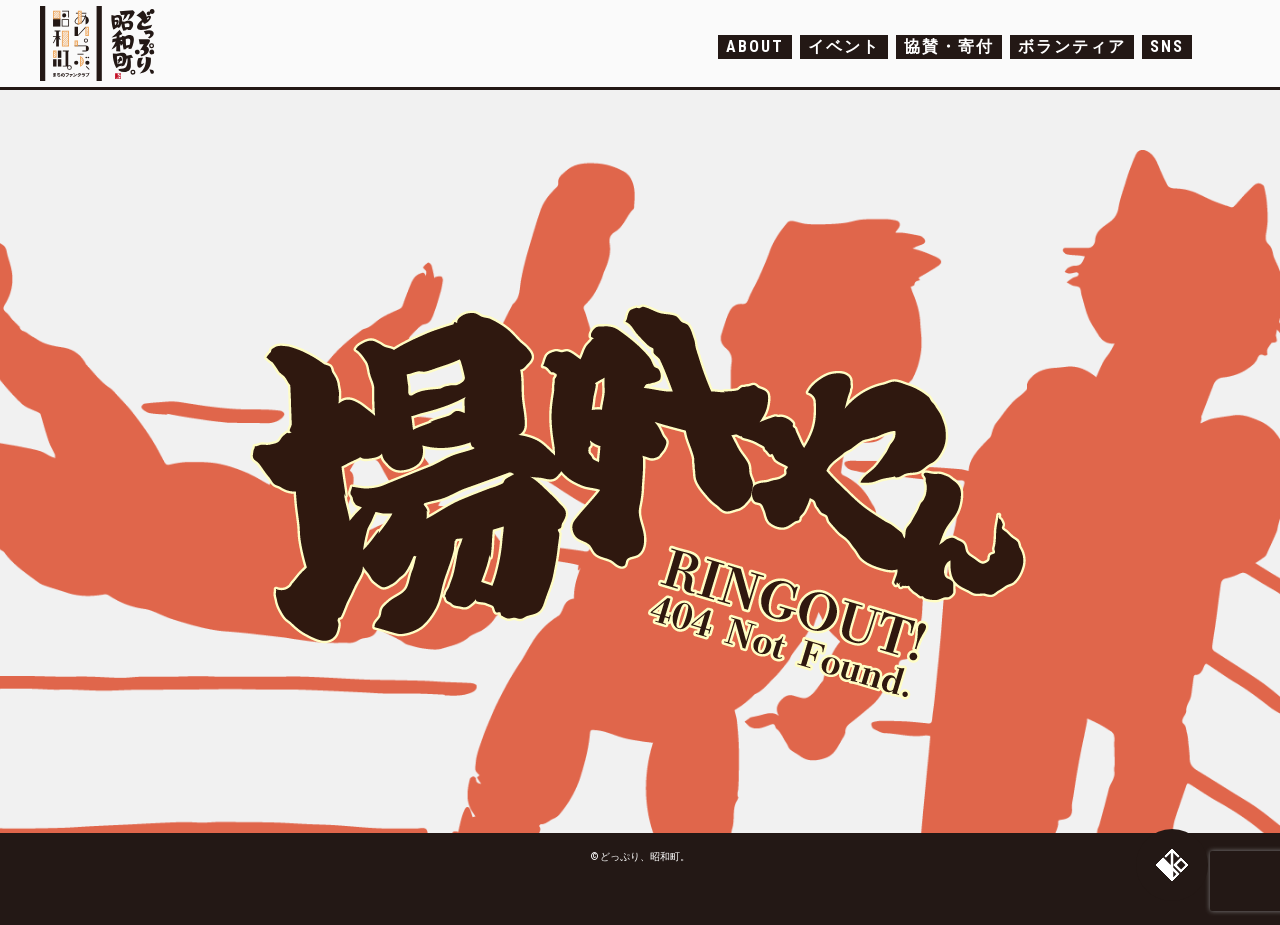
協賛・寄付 (949, 46)
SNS (1167, 46)
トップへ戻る (1172, 865)
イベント (844, 46)
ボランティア (1072, 46)
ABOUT (755, 46)
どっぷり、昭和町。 (102, 43)
